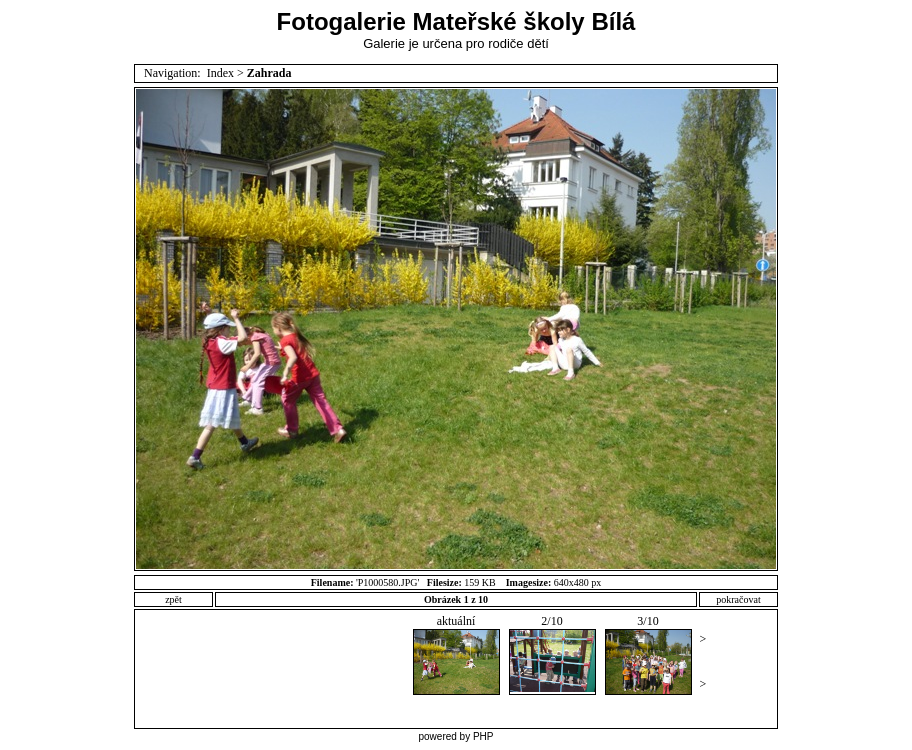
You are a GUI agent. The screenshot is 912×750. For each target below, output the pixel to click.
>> (703, 661)
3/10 (648, 654)
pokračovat (738, 599)
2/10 (552, 654)
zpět (173, 599)
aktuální (456, 654)
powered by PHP (455, 736)
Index (220, 73)
